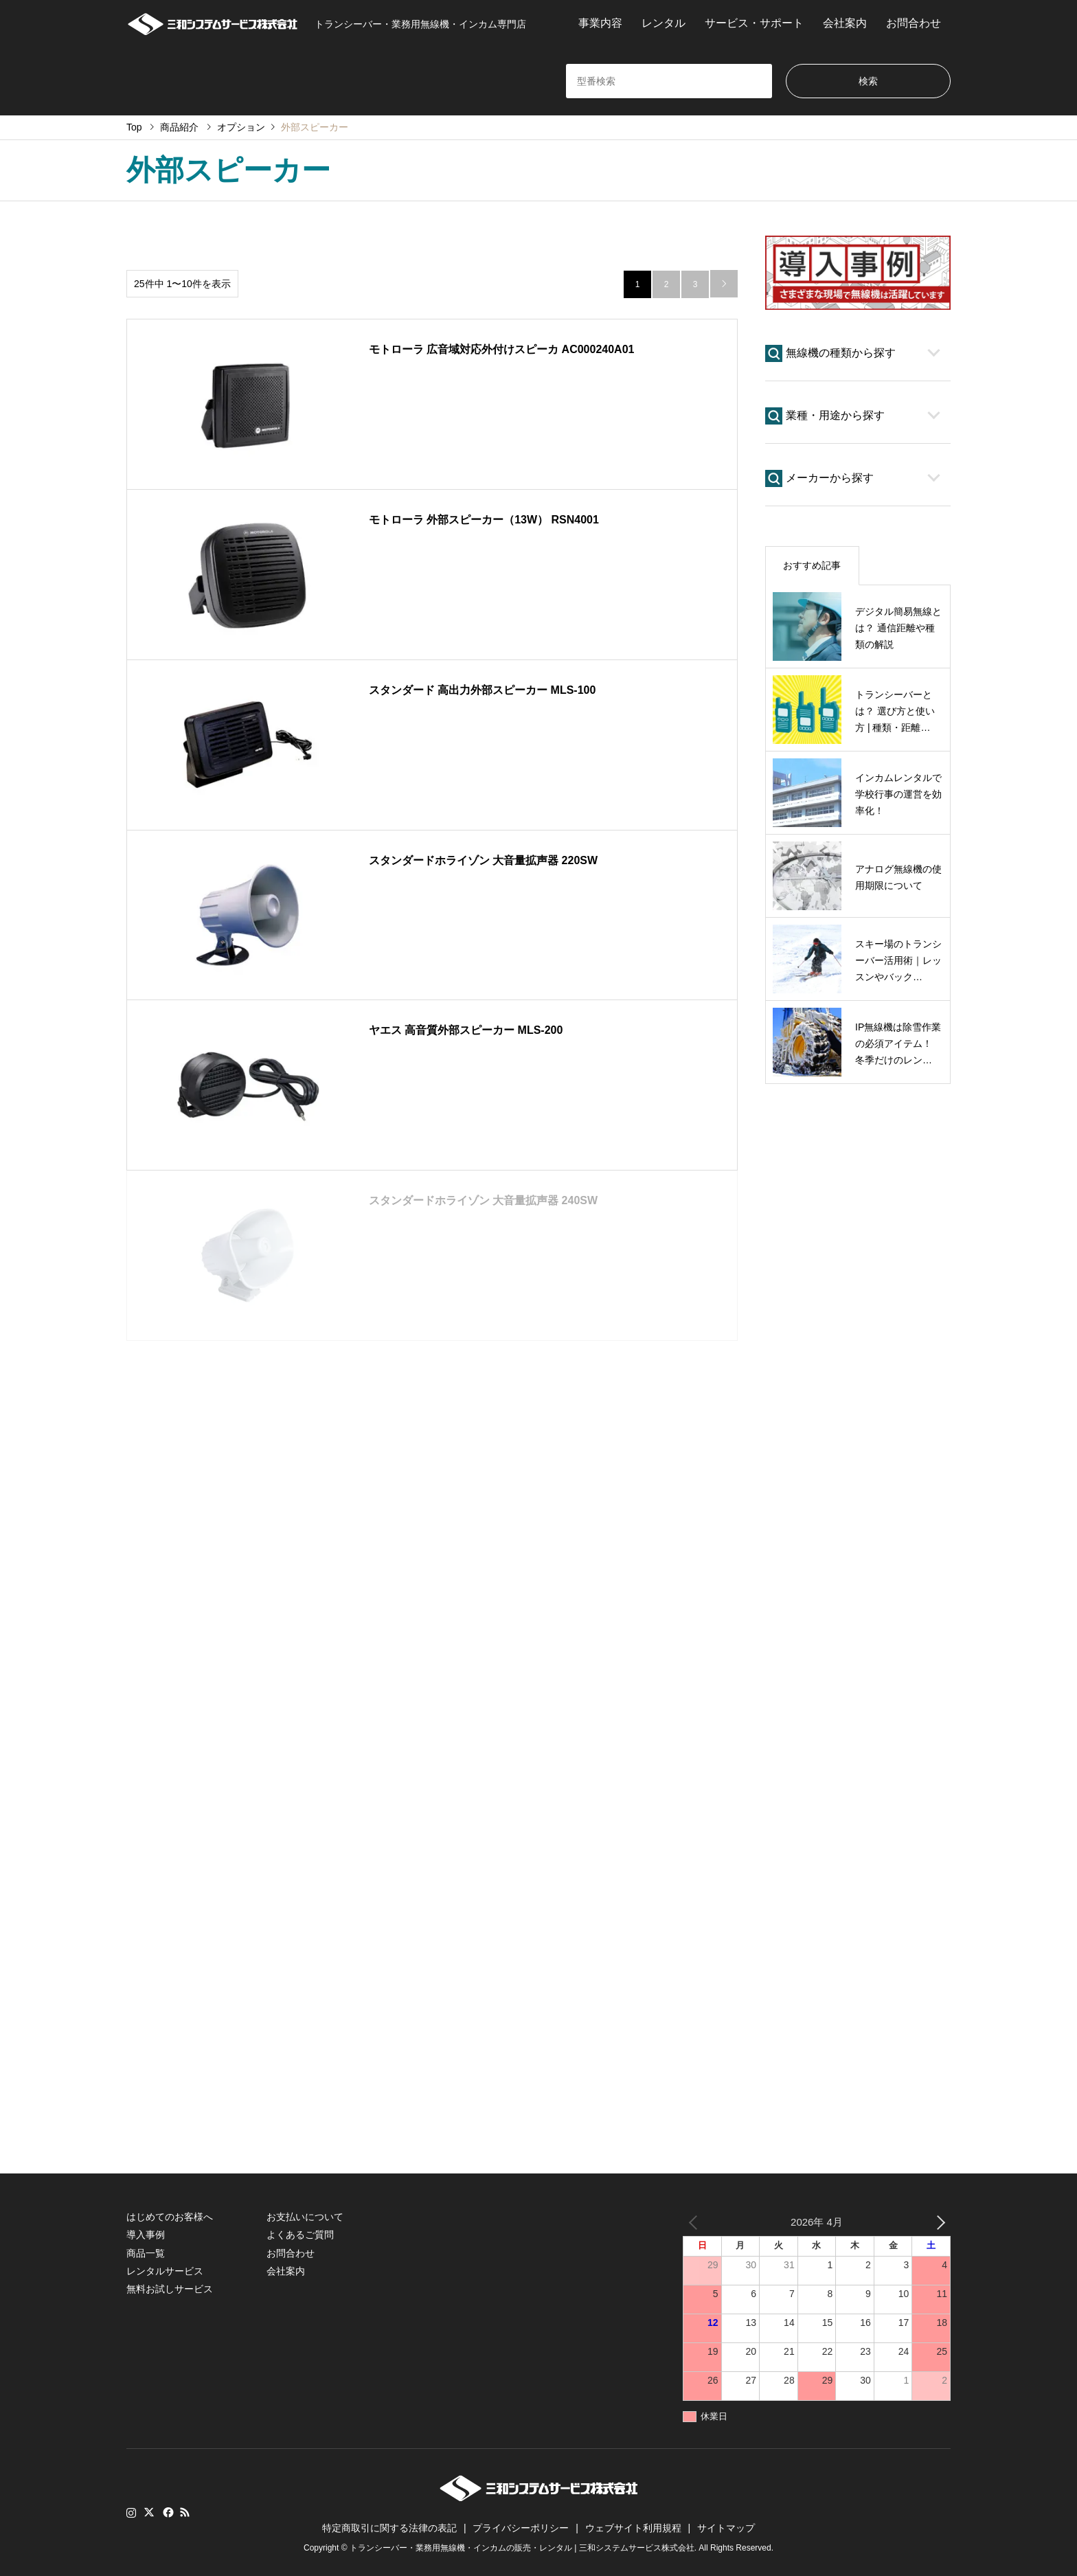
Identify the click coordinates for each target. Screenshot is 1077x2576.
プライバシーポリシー (521, 2527)
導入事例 (145, 2234)
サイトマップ (726, 2527)
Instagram (131, 2512)
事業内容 (600, 23)
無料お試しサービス (169, 2288)
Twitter (149, 2512)
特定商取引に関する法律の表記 (389, 2527)
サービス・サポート (754, 23)
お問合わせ (913, 23)
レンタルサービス (164, 2271)
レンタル (663, 23)
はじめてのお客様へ (169, 2216)
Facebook (167, 2512)
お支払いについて (305, 2216)
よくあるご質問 (300, 2234)
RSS (185, 2512)
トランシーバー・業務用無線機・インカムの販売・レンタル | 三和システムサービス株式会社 (522, 2548)
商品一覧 (145, 2253)
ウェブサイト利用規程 (633, 2527)
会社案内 (845, 23)
